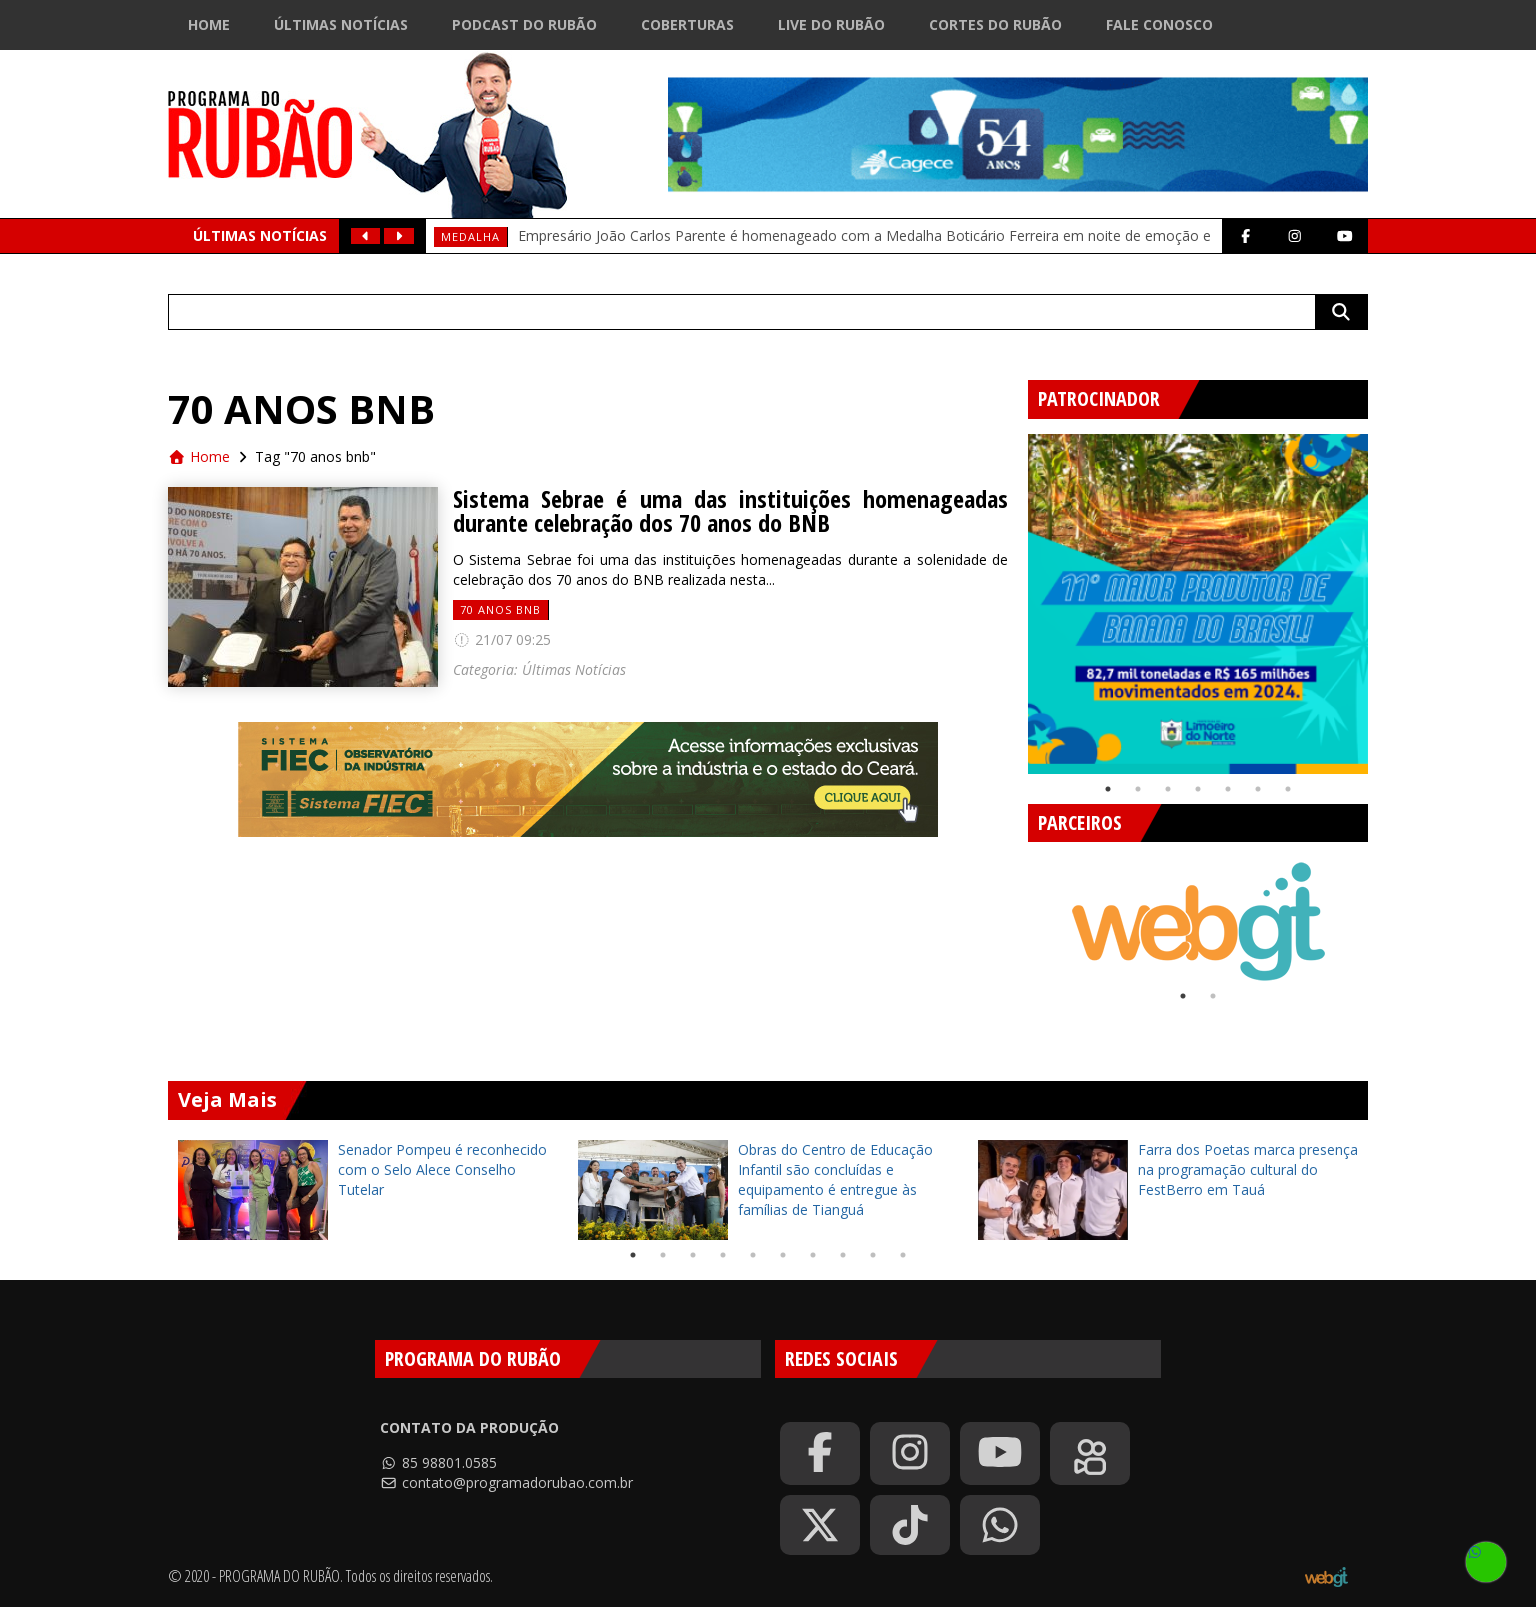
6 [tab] (1258, 789)
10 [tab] (903, 1255)
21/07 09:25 (502, 639)
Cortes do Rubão (995, 24)
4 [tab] (1198, 789)
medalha (470, 236)
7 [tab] (1288, 789)
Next (1383, 596)
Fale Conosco (1159, 24)
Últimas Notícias (341, 24)
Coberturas (687, 24)
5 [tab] (1228, 789)
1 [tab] (1108, 789)
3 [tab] (1168, 789)
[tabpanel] (1198, 604)
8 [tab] (843, 1255)
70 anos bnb (500, 609)
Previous (1013, 596)
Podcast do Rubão (524, 24)
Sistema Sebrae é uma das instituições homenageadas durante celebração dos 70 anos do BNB (730, 511)
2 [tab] (1138, 789)
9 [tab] (873, 1255)
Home (209, 24)
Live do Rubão (831, 24)
